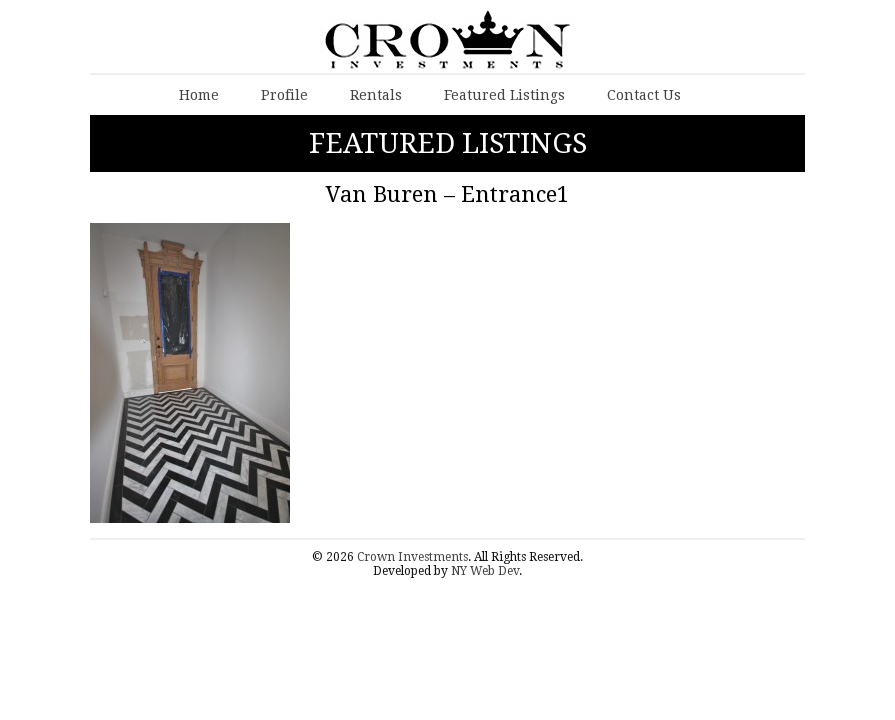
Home (199, 95)
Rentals (376, 95)
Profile (284, 95)
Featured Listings (504, 95)
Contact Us (644, 95)
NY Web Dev (485, 571)
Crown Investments (412, 557)
